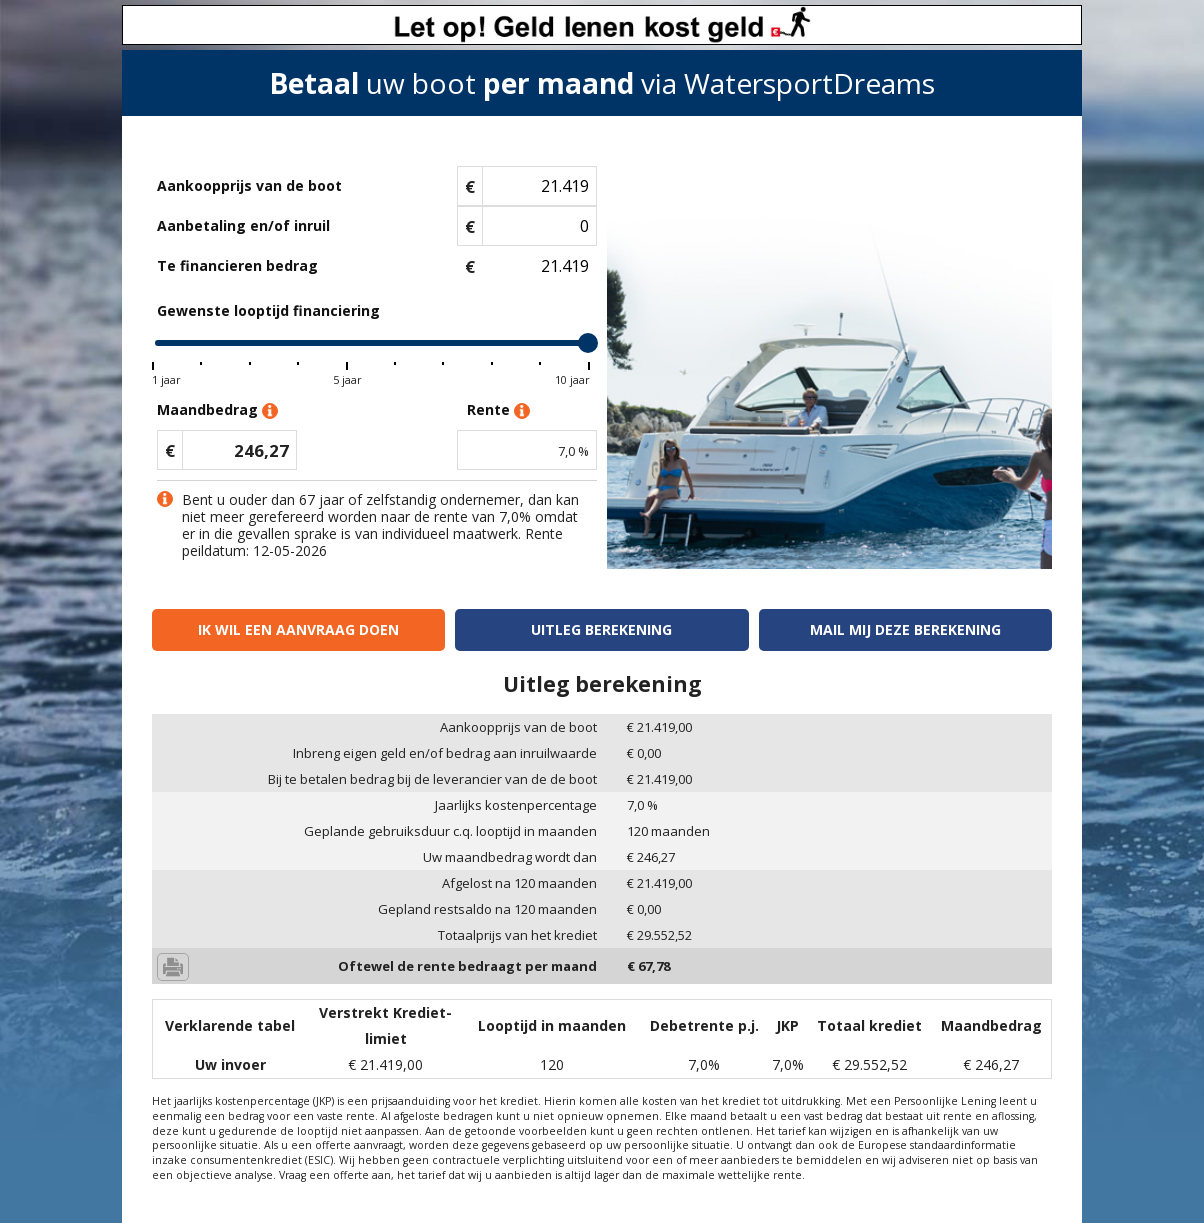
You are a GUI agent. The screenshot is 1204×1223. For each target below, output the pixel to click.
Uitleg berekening (601, 629)
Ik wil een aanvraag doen (298, 629)
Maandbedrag (217, 410)
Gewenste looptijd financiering (268, 310)
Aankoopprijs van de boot (249, 185)
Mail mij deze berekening (905, 629)
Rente (498, 410)
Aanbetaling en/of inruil (243, 225)
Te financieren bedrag (237, 265)
